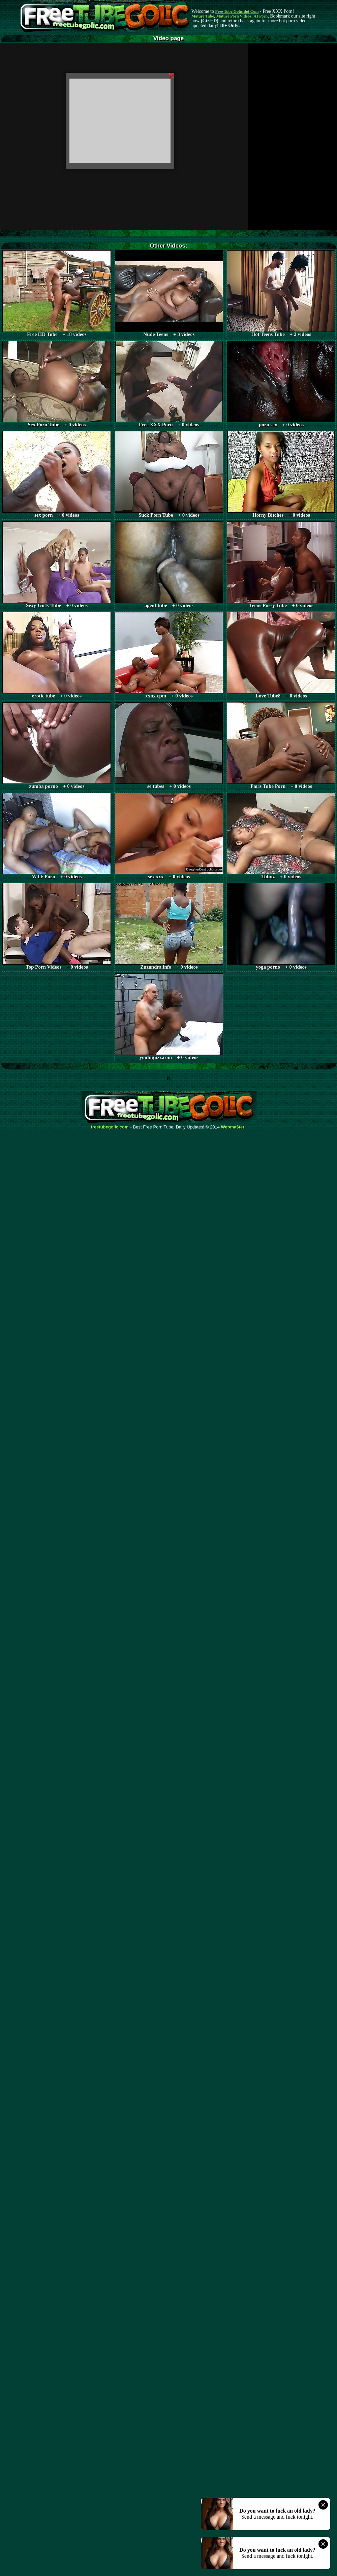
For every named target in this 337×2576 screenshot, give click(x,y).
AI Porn (261, 16)
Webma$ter (233, 1127)
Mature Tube (202, 16)
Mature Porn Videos (233, 16)
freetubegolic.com (110, 1127)
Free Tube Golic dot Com (236, 11)
